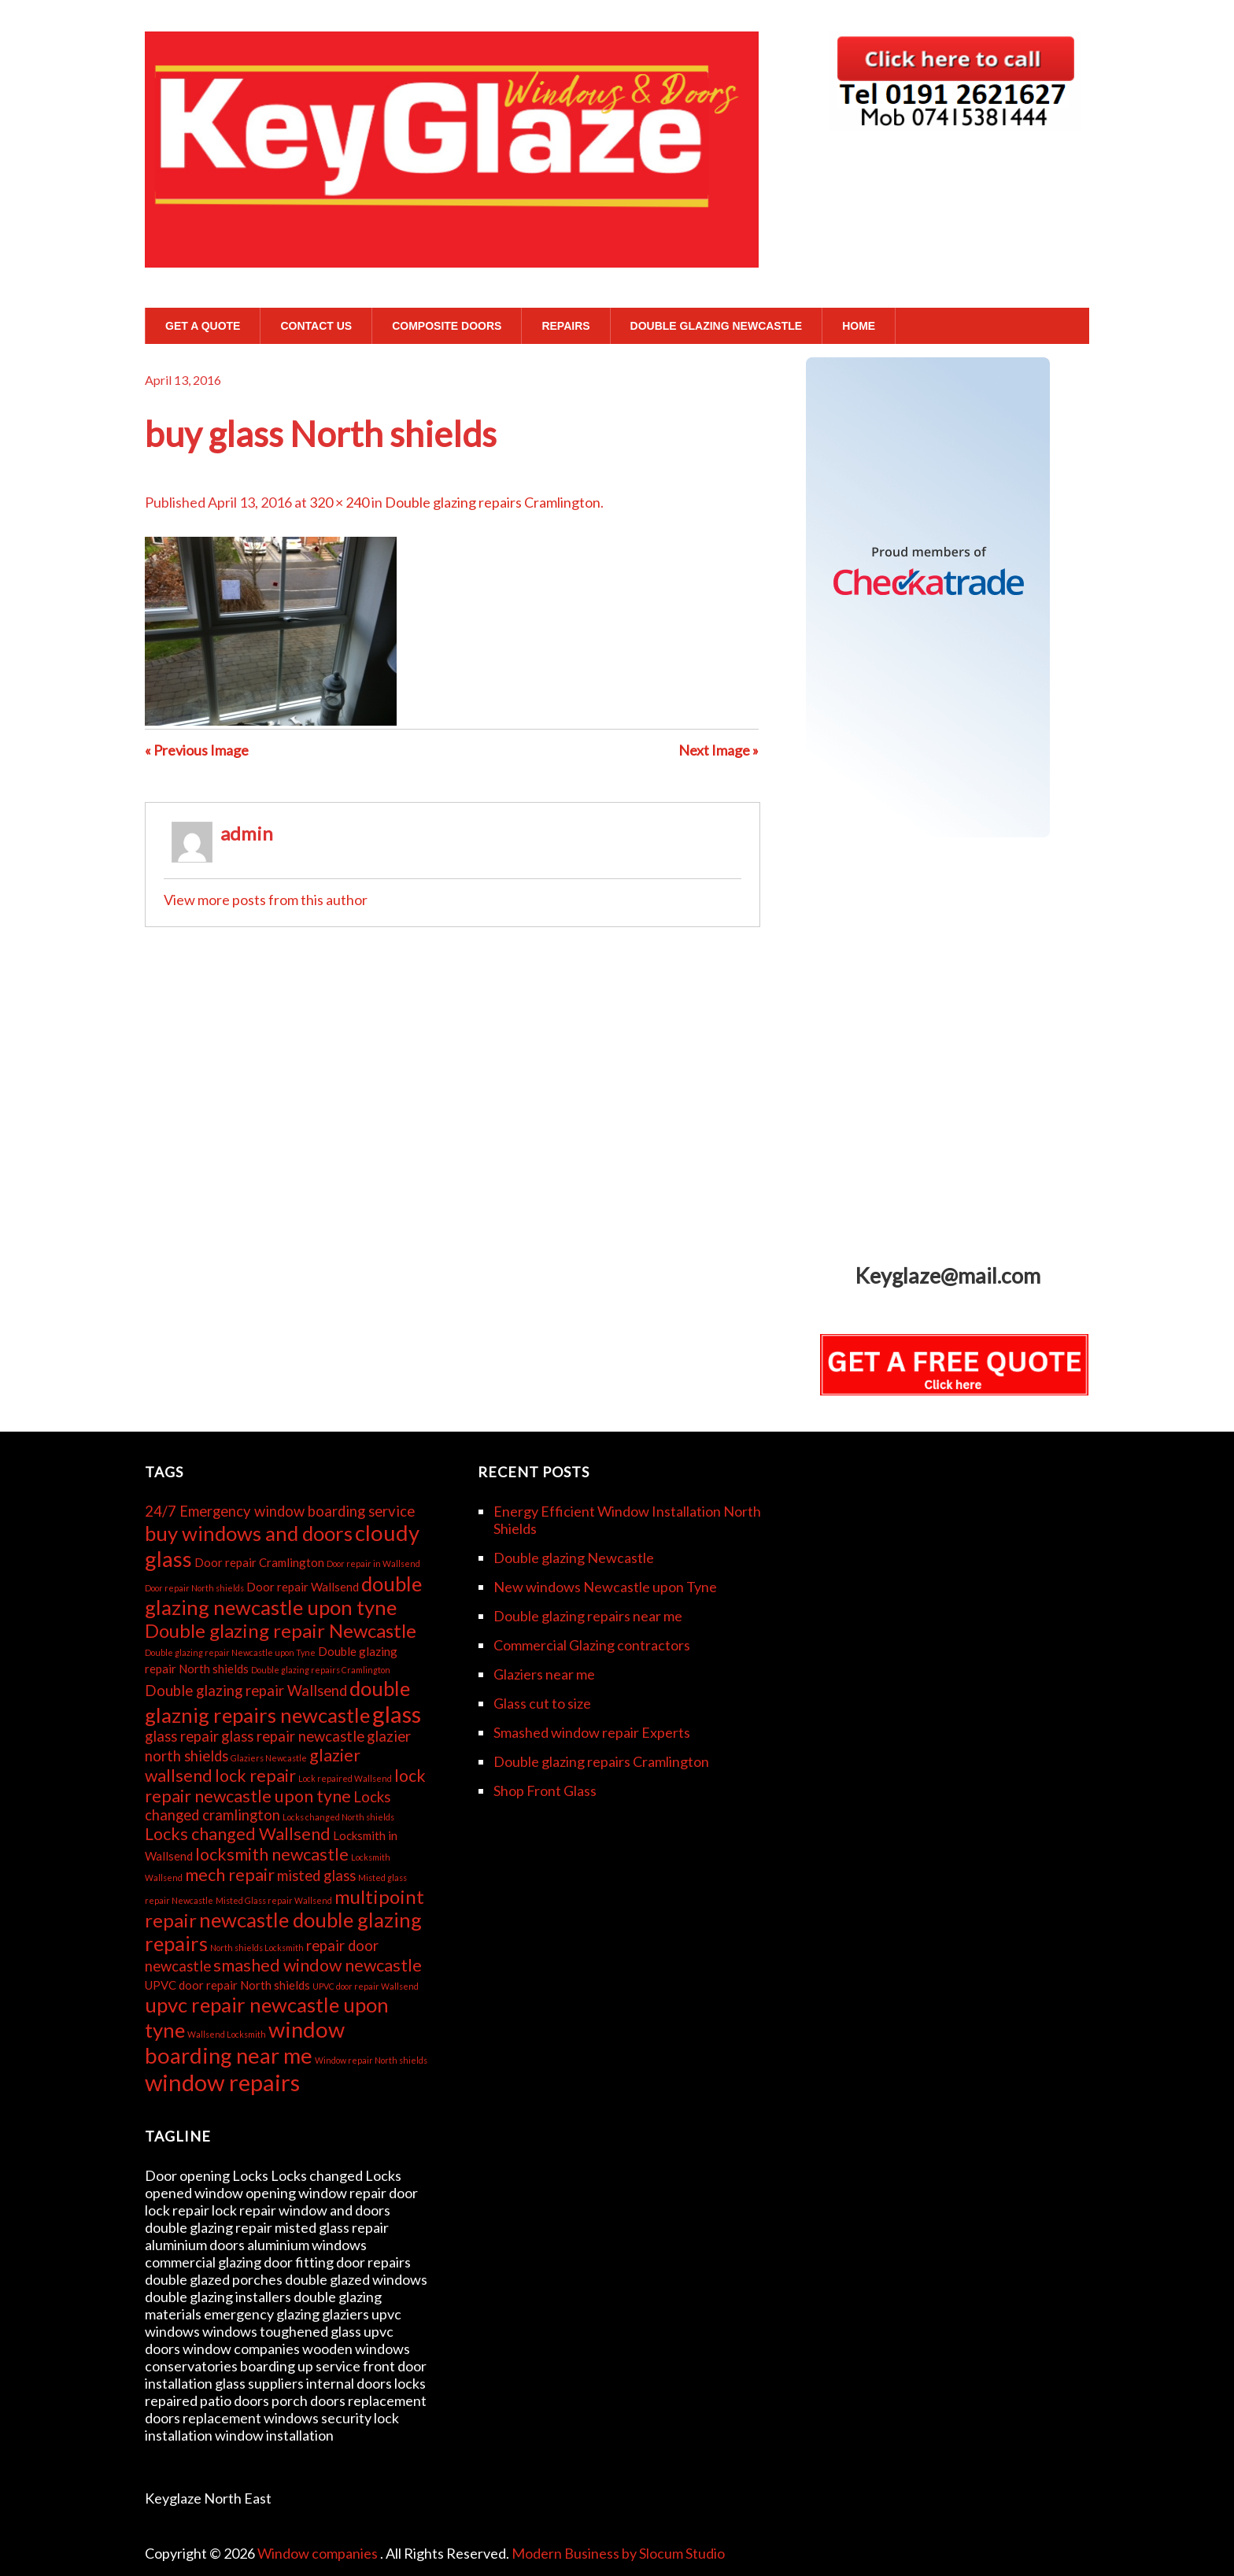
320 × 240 (339, 502)
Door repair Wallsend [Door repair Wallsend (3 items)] (302, 1587)
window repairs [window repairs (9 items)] (222, 2082)
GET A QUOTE (202, 326)
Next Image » (718, 750)
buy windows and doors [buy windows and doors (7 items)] (249, 1533)
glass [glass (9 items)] (396, 1714)
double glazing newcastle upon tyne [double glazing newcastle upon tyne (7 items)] (283, 1595)
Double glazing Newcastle (716, 326)
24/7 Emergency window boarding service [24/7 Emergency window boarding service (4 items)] (280, 1511)
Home (858, 326)
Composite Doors (446, 326)
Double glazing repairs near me (587, 1615)
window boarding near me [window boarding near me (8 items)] (245, 2042)
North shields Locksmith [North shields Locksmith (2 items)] (257, 1947)
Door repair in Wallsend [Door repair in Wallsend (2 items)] (373, 1563)
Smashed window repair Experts (591, 1732)
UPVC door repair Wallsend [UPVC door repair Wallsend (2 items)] (365, 1986)
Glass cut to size (542, 1703)
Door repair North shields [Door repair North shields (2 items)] (194, 1588)
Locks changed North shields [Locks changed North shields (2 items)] (338, 1817)
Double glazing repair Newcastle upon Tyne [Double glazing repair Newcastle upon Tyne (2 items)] (230, 1652)
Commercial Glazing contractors (591, 1645)
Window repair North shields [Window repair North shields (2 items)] (371, 2060)
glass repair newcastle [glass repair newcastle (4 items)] (292, 1736)
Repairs (565, 326)
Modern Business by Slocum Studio (618, 2553)
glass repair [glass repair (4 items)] (182, 1736)
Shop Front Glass (545, 1790)
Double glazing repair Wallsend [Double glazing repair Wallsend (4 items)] (246, 1690)
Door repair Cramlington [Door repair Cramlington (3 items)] (259, 1562)
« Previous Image (197, 750)
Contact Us (316, 326)
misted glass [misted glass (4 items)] (316, 1875)
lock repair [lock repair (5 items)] (255, 1775)
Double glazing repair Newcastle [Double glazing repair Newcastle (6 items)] (280, 1630)
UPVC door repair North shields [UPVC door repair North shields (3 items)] (227, 1985)
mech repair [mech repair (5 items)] (230, 1875)
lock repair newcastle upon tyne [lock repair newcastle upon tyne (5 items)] (285, 1785)
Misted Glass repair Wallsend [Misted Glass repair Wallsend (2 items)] (274, 1900)
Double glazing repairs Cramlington (492, 502)
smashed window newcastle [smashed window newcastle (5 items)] (317, 1965)
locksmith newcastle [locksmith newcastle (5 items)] (272, 1854)
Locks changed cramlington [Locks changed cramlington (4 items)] (267, 1806)
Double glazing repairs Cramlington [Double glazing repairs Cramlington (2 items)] (320, 1670)
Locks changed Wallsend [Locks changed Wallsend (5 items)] (238, 1834)
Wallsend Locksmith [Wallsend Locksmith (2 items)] (226, 2034)
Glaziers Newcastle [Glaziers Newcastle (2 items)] (269, 1758)
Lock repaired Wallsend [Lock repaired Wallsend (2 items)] (345, 1778)
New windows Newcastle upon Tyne (605, 1586)
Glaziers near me (544, 1674)
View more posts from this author (266, 899)
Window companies (318, 2553)
